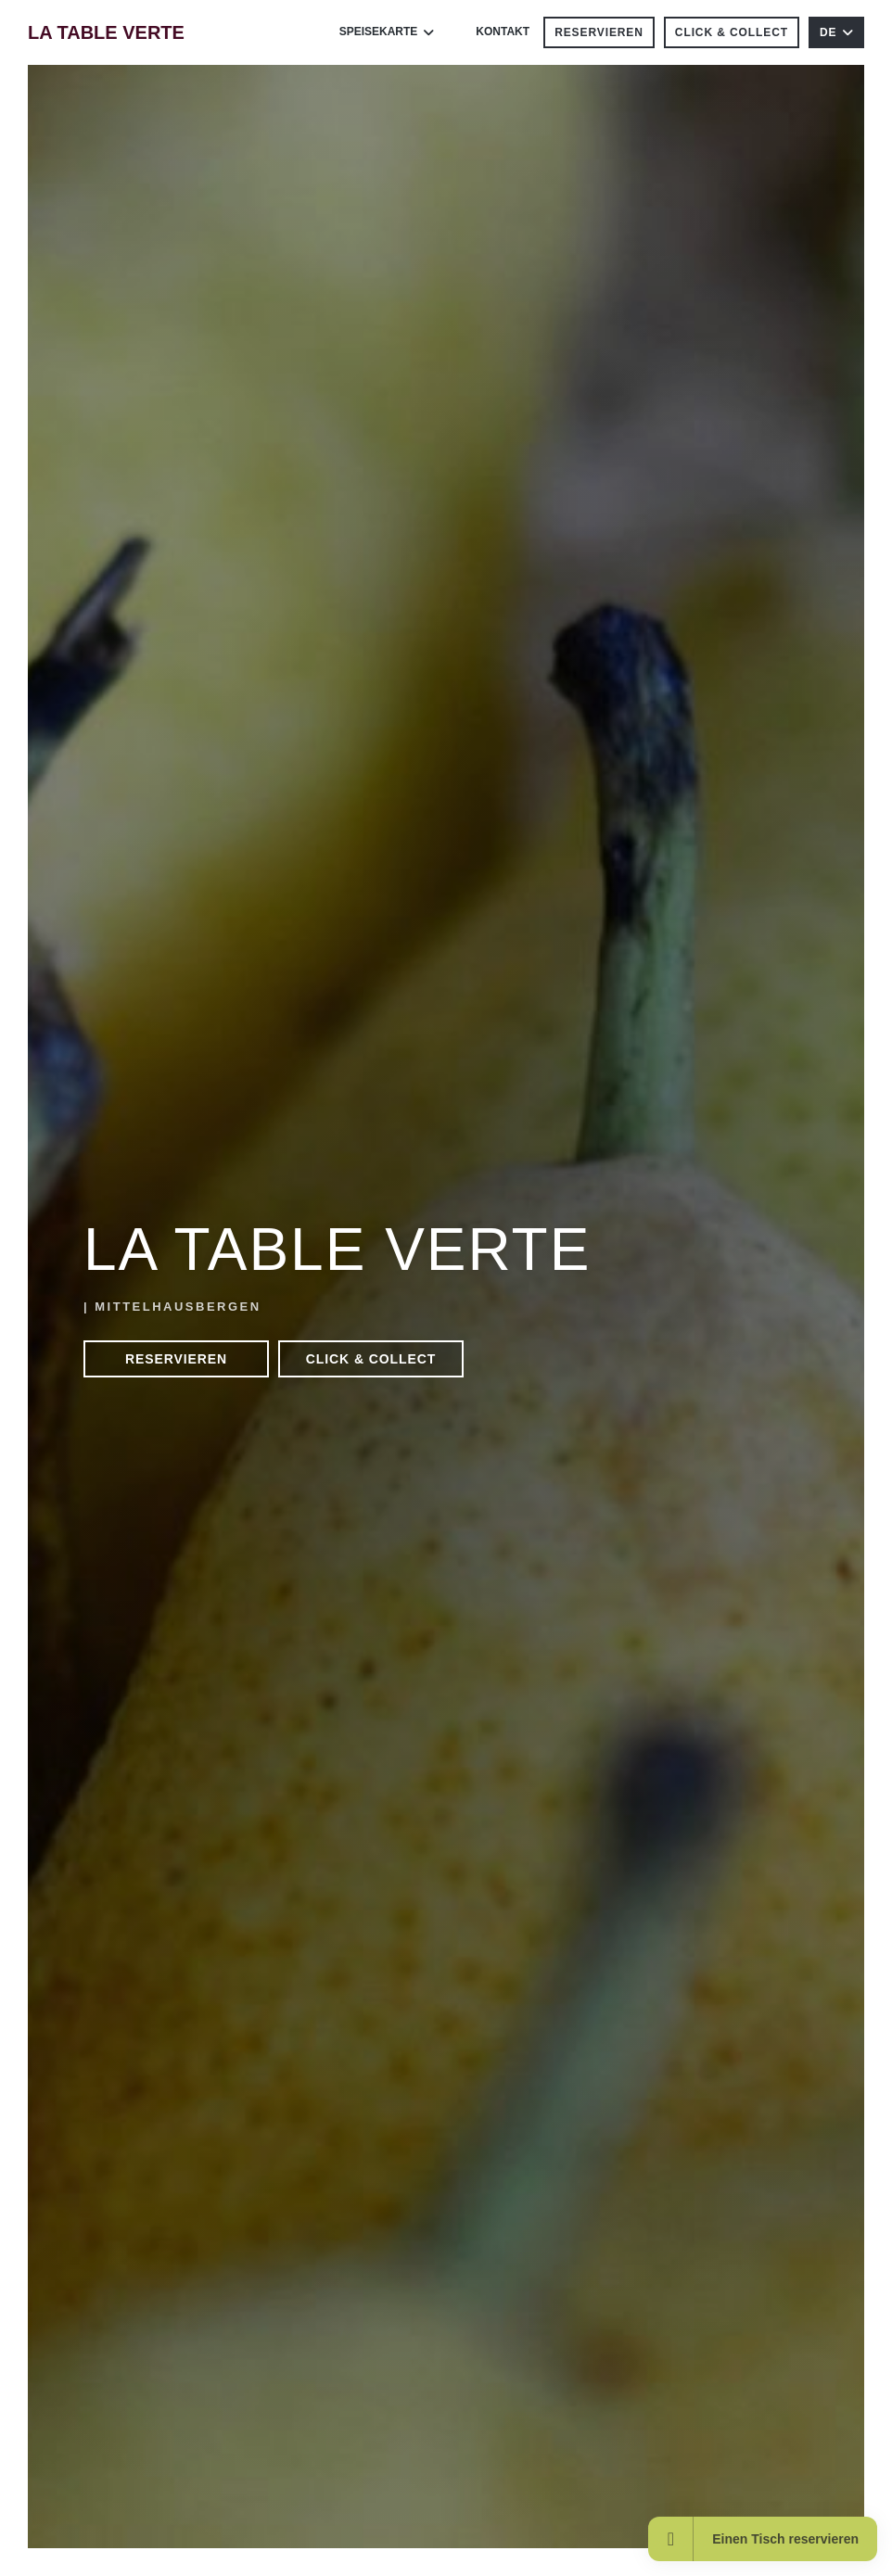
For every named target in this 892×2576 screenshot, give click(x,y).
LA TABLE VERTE (106, 32)
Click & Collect (731, 32)
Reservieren (599, 32)
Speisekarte (387, 32)
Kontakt (502, 31)
